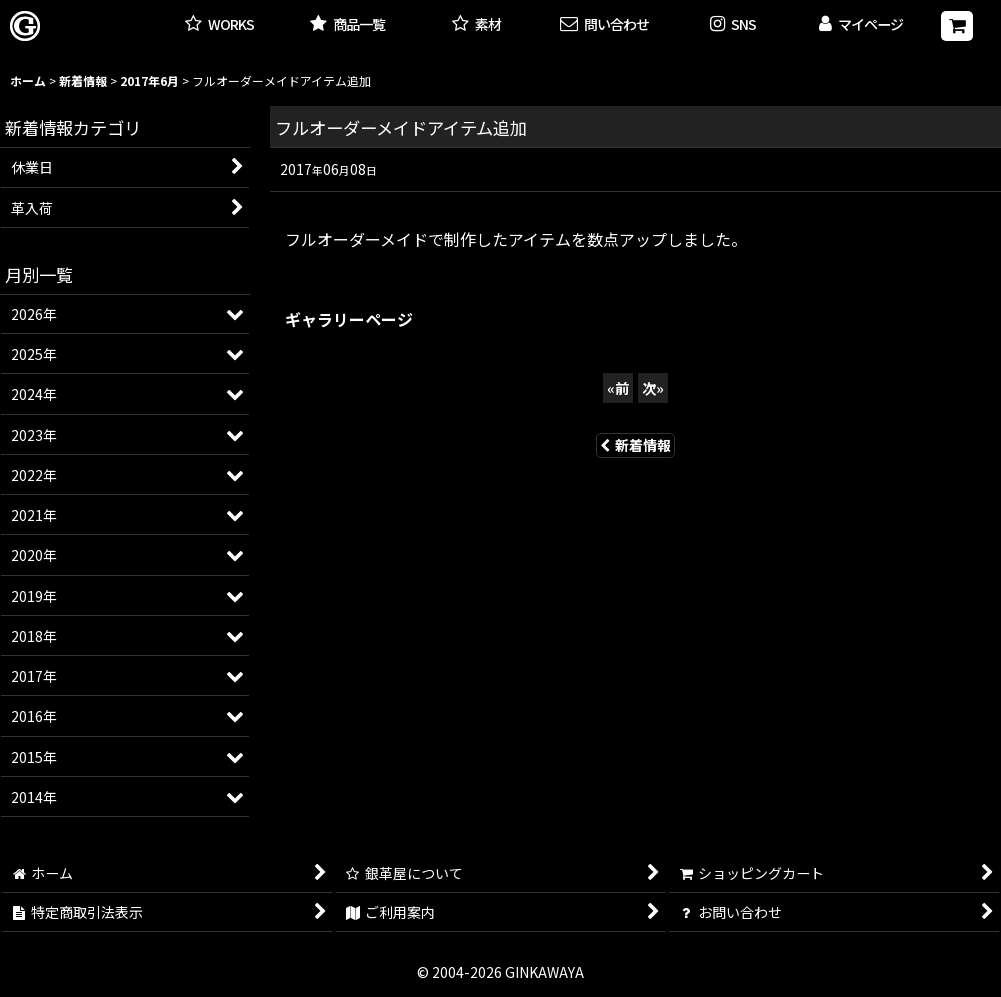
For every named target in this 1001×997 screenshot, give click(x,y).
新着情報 (635, 445)
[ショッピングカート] (957, 26)
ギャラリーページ (349, 319)
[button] (733, 25)
